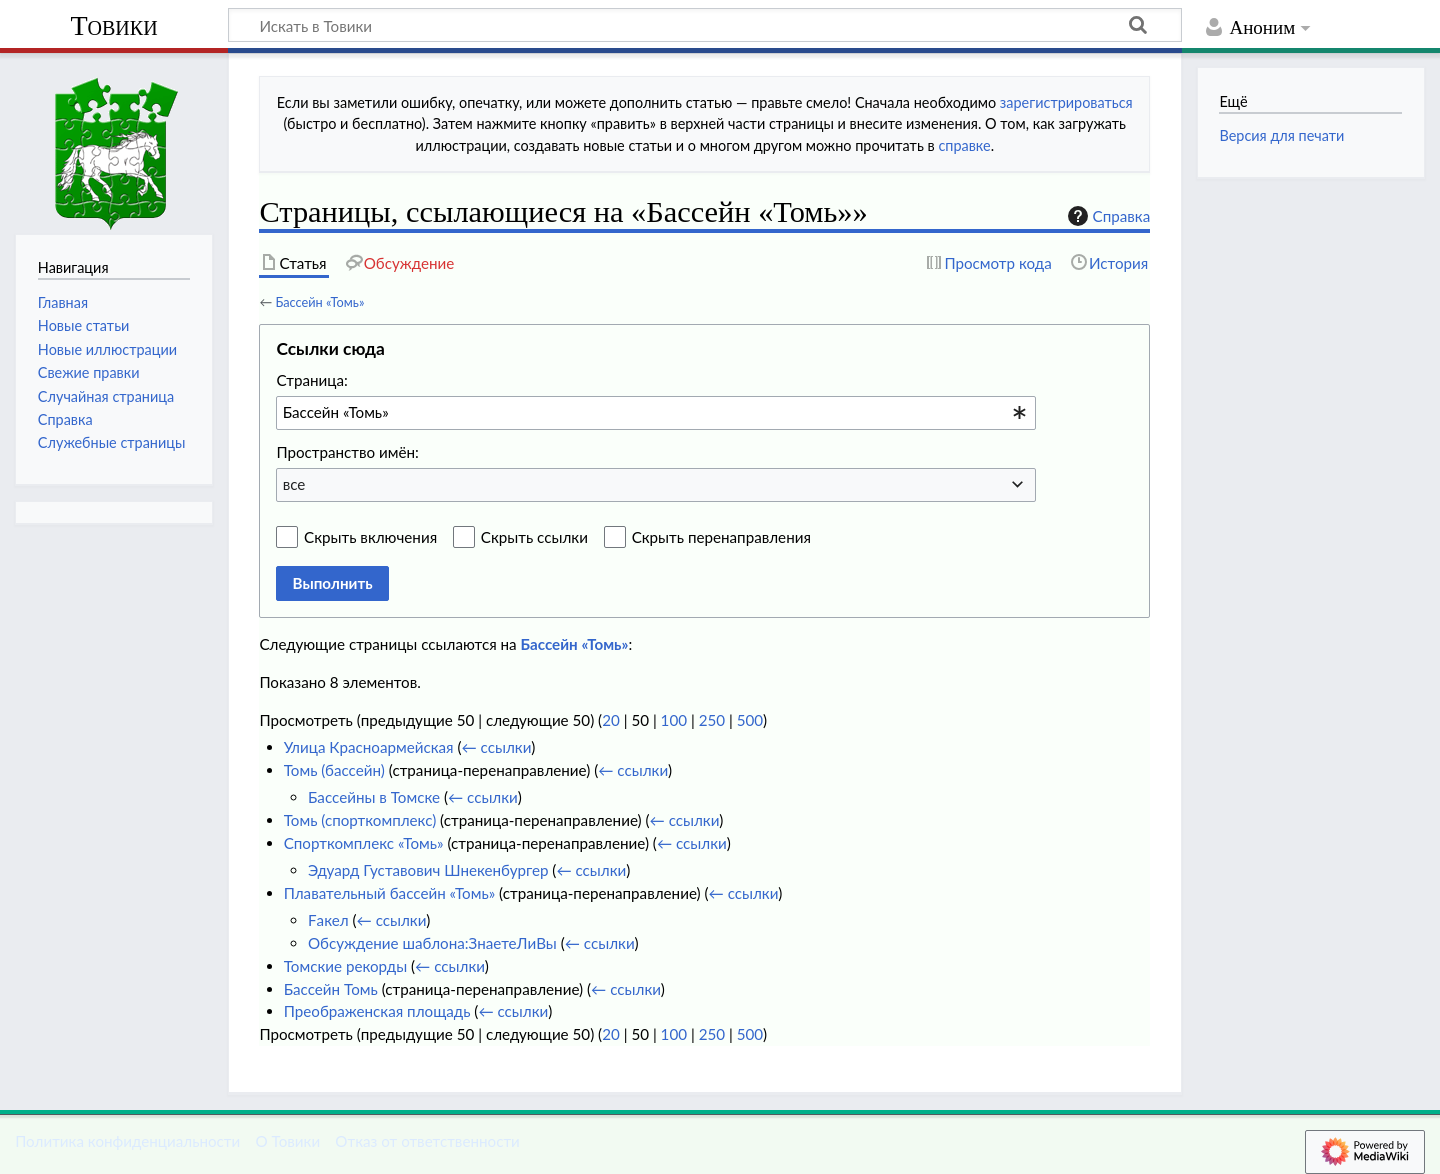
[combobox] (656, 413)
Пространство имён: (347, 452)
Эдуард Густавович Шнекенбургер (428, 870)
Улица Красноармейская (369, 747)
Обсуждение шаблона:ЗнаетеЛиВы (432, 943)
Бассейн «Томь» (319, 302)
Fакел (328, 920)
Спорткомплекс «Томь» (364, 843)
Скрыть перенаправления (721, 537)
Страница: (311, 380)
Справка (1107, 216)
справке (964, 145)
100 (674, 720)
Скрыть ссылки (534, 537)
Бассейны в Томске (374, 797)
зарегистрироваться (1066, 102)
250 (712, 720)
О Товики (287, 1141)
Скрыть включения (370, 537)
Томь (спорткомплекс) (360, 820)
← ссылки (497, 747)
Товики (113, 25)
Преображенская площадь (377, 1011)
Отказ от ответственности (427, 1141)
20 (611, 720)
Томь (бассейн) (334, 770)
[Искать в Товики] (705, 25)
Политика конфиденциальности (127, 1141)
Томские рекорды (345, 966)
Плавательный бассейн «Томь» (390, 893)
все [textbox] (294, 484)
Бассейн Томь (331, 989)
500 (750, 720)
